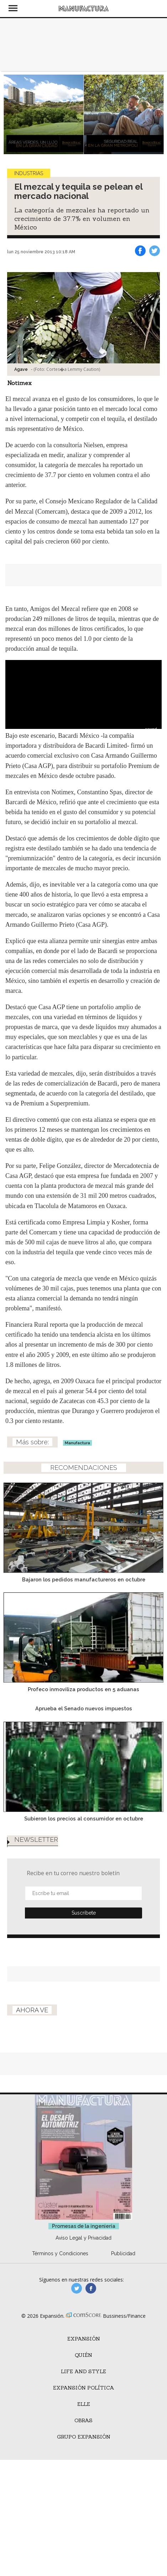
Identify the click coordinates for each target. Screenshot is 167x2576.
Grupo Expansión (83, 2437)
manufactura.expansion (90, 2288)
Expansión (83, 2339)
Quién (83, 2355)
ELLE (83, 2404)
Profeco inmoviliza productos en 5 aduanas (83, 1689)
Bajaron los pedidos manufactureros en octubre (83, 1579)
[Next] (155, 114)
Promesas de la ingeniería (83, 2226)
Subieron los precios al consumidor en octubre (83, 1818)
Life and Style (83, 2371)
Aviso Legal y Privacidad (83, 2238)
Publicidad (123, 2253)
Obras (83, 2420)
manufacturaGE (76, 2288)
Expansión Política (83, 2388)
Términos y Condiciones (60, 2253)
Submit (83, 1913)
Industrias (28, 173)
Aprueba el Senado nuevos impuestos (83, 1708)
